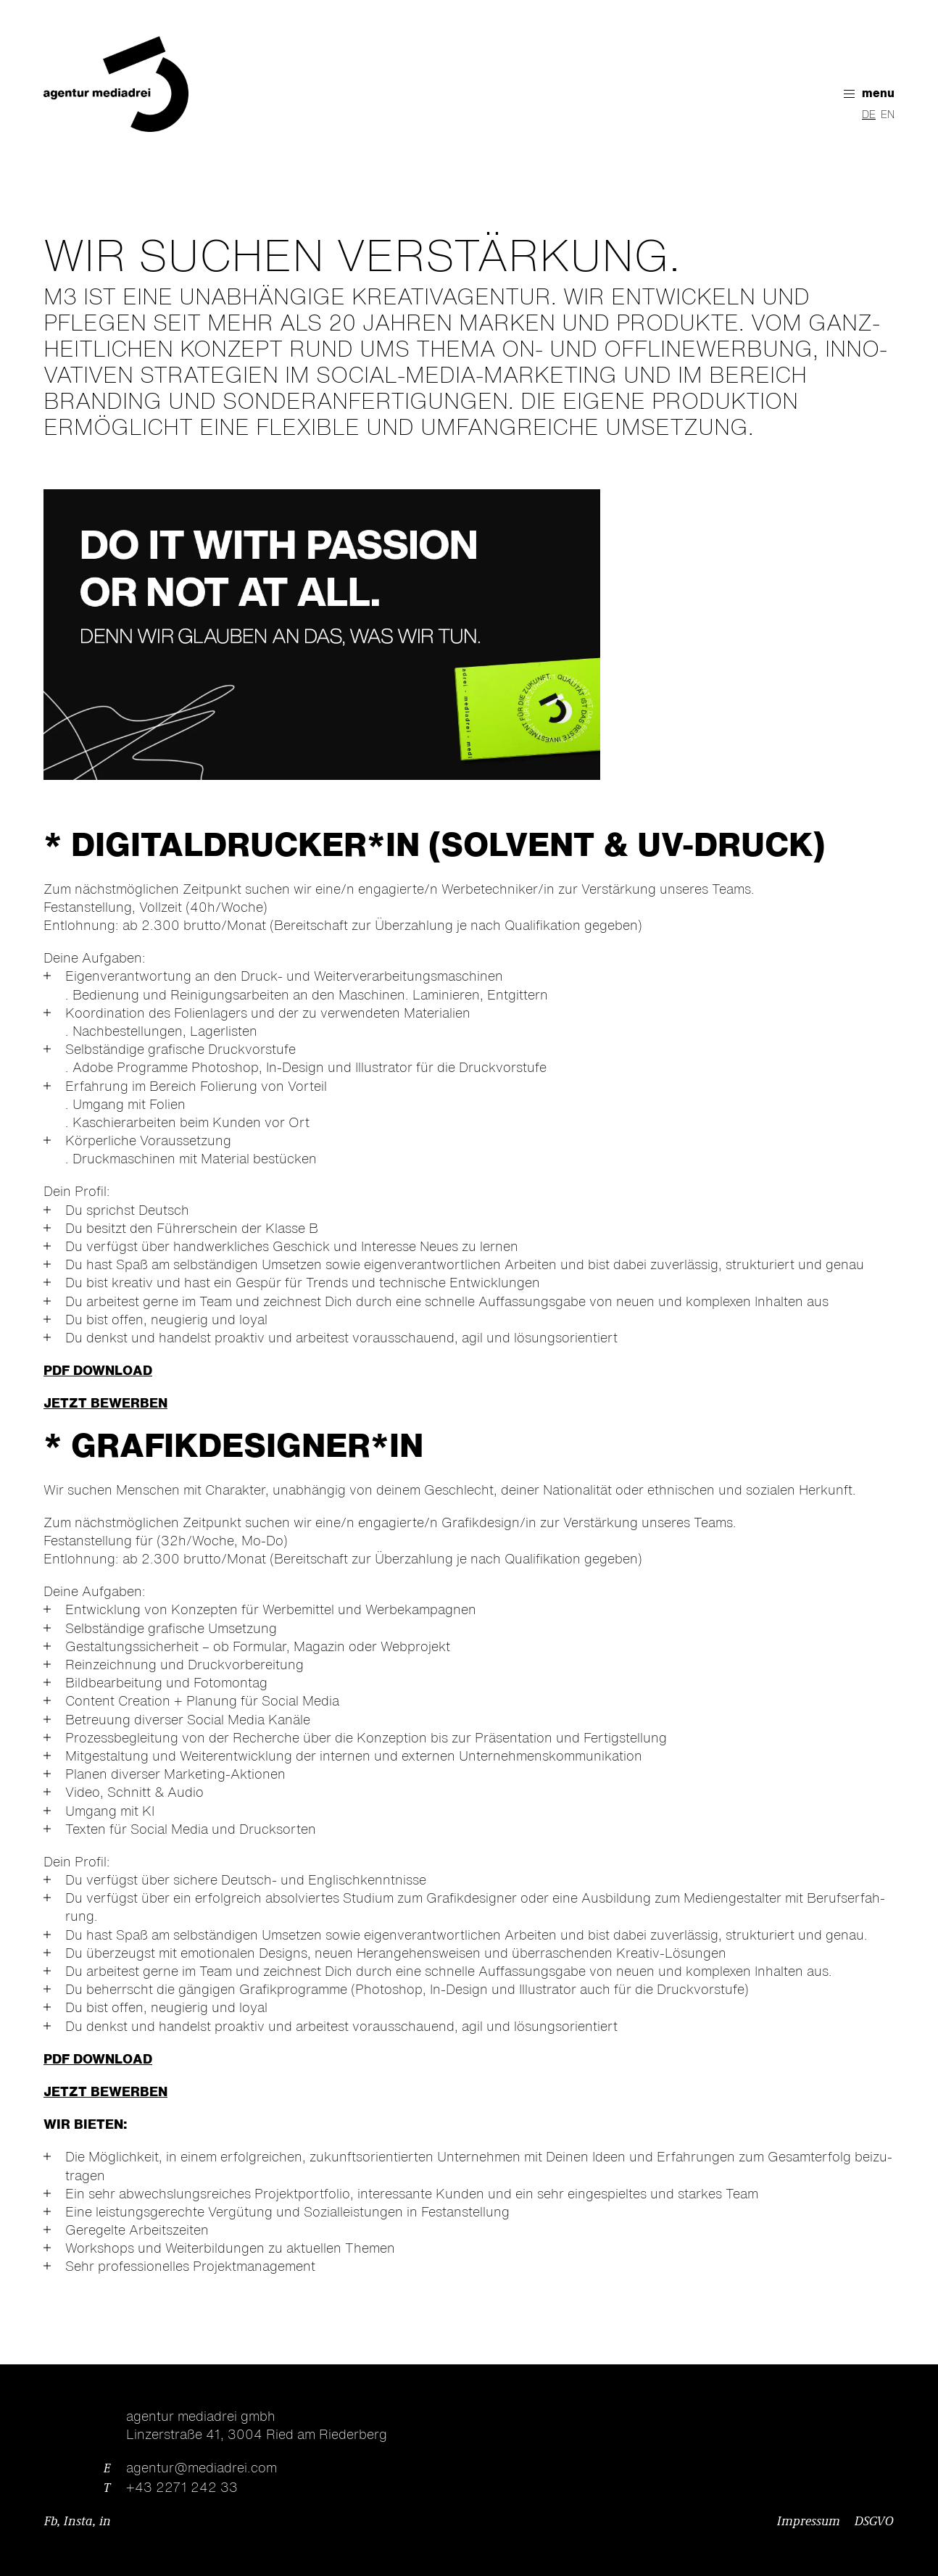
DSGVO (874, 2521)
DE (869, 115)
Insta (78, 2521)
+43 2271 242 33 (182, 2488)
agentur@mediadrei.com (201, 2468)
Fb (50, 2521)
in (105, 2521)
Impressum (808, 2521)
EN (888, 115)
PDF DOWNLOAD (97, 1371)
